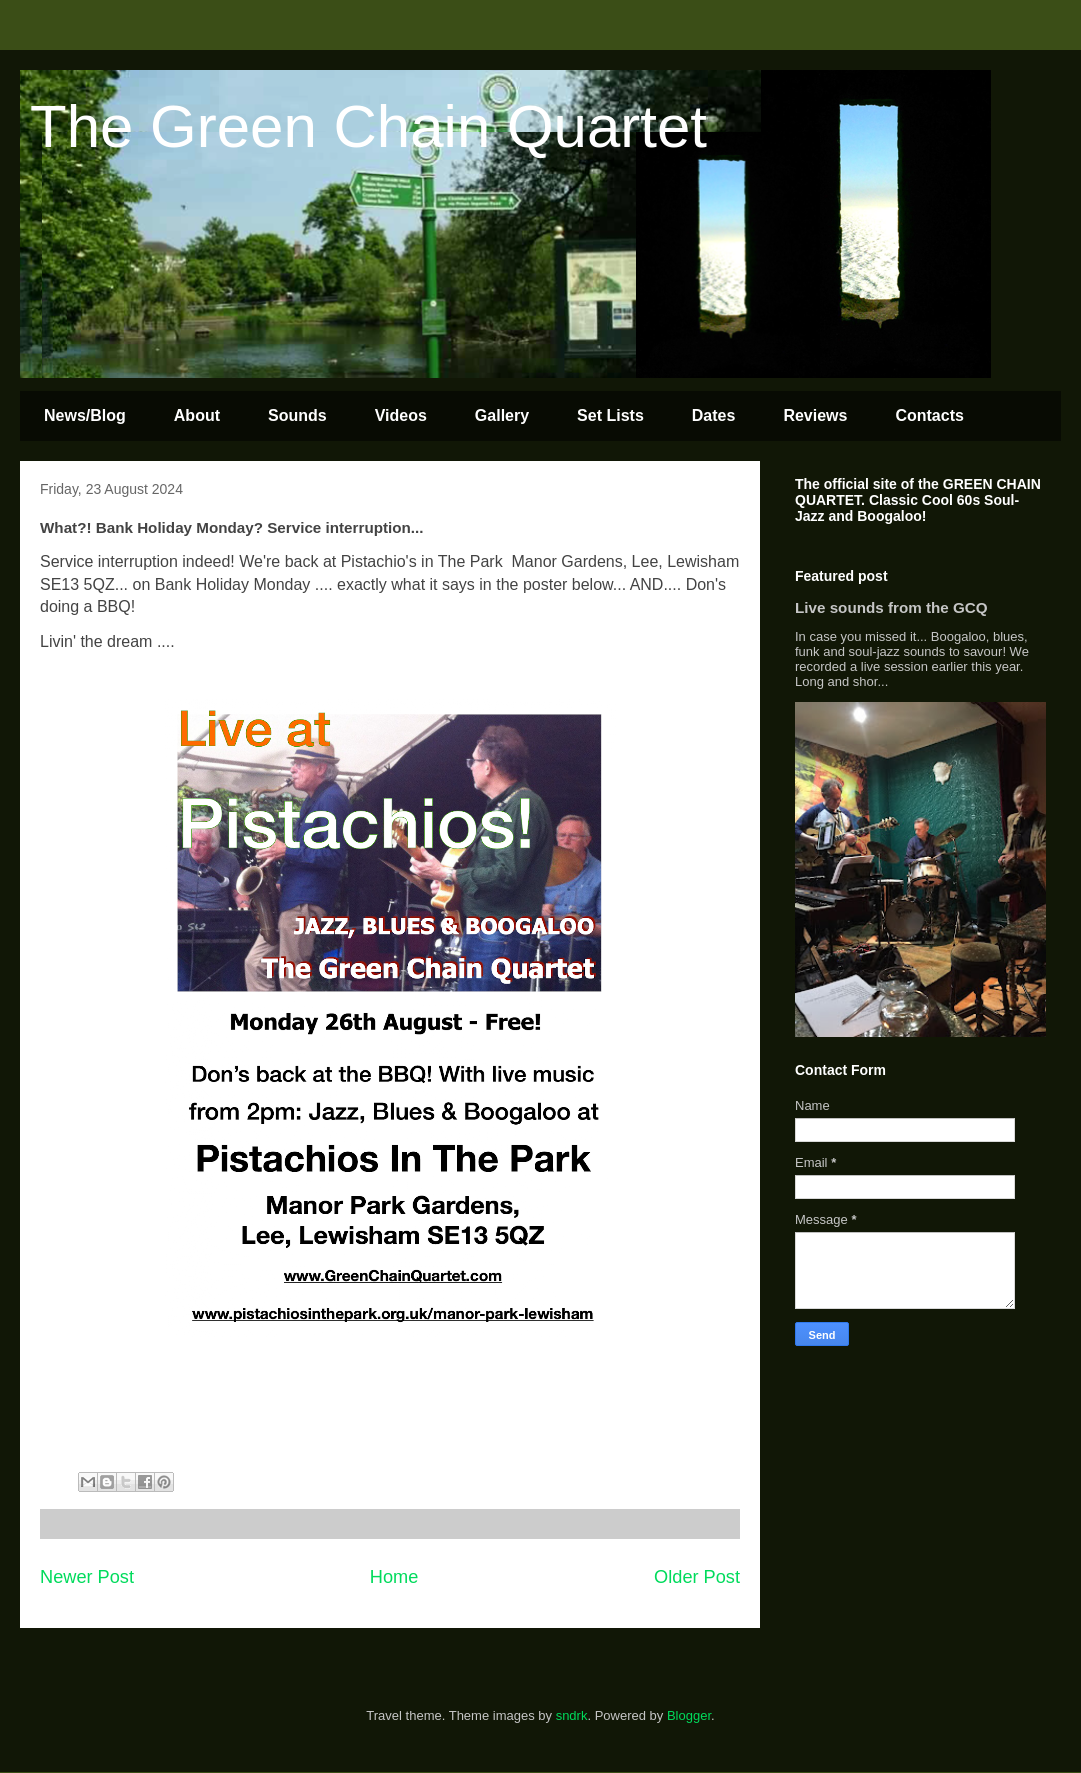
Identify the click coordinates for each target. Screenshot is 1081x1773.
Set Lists (610, 415)
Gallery (502, 415)
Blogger (689, 1715)
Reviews (815, 415)
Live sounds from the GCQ (891, 607)
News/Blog (85, 415)
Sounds (297, 415)
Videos (401, 415)
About (197, 415)
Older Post (697, 1577)
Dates (714, 415)
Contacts (929, 415)
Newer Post (87, 1577)
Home (394, 1577)
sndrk (572, 1715)
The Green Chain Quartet (368, 126)
